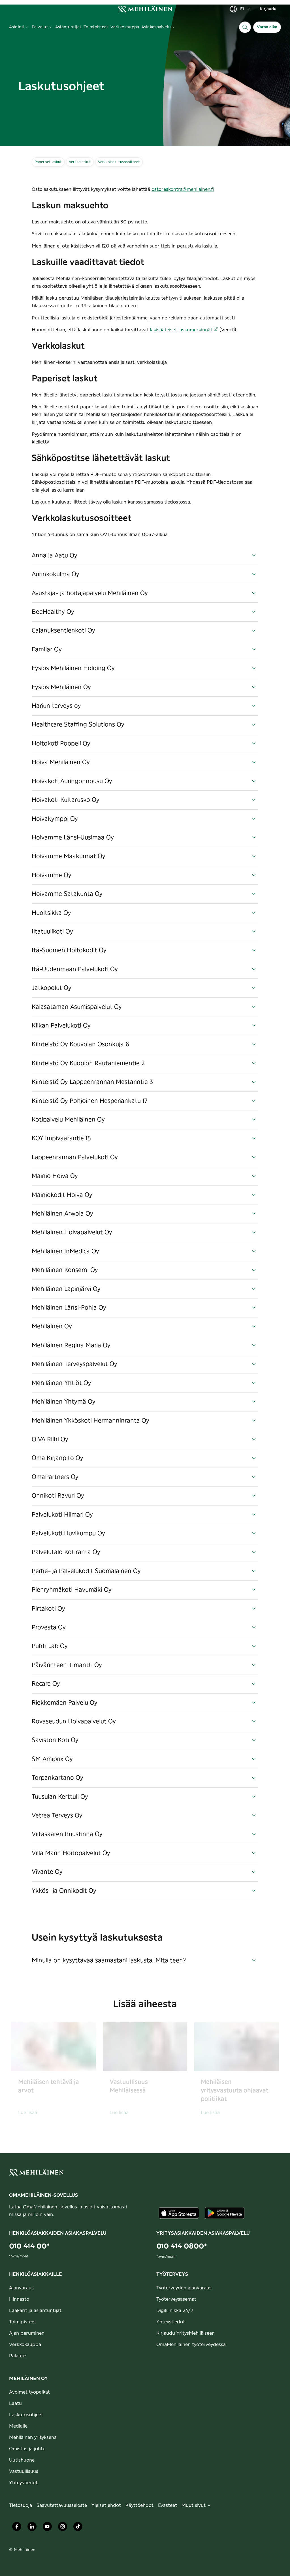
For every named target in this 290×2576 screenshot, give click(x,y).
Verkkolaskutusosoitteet (119, 162)
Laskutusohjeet (26, 2415)
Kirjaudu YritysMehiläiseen (185, 2333)
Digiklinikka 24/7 (174, 2310)
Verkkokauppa (25, 2344)
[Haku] (245, 27)
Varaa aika (267, 27)
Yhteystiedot (170, 2322)
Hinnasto (19, 2299)
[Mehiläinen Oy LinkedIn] (32, 2528)
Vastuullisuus (23, 2471)
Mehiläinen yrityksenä (33, 2437)
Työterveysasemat (176, 2299)
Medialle (18, 2426)
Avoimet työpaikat (29, 2392)
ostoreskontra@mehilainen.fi (183, 189)
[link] (145, 9)
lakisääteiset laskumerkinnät (184, 330)
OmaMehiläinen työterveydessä (191, 2344)
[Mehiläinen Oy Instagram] (62, 2528)
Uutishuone (22, 2460)
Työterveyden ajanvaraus (184, 2288)
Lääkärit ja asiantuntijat (35, 2310)
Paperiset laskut (48, 162)
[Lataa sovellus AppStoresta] (179, 2213)
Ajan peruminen (26, 2333)
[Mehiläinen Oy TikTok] (78, 2528)
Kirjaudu (268, 9)
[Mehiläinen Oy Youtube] (47, 2528)
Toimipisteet (22, 2322)
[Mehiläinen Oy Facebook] (16, 2528)
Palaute (17, 2356)
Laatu (15, 2403)
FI (240, 9)
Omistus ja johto (27, 2449)
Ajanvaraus (21, 2288)
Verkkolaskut (80, 162)
